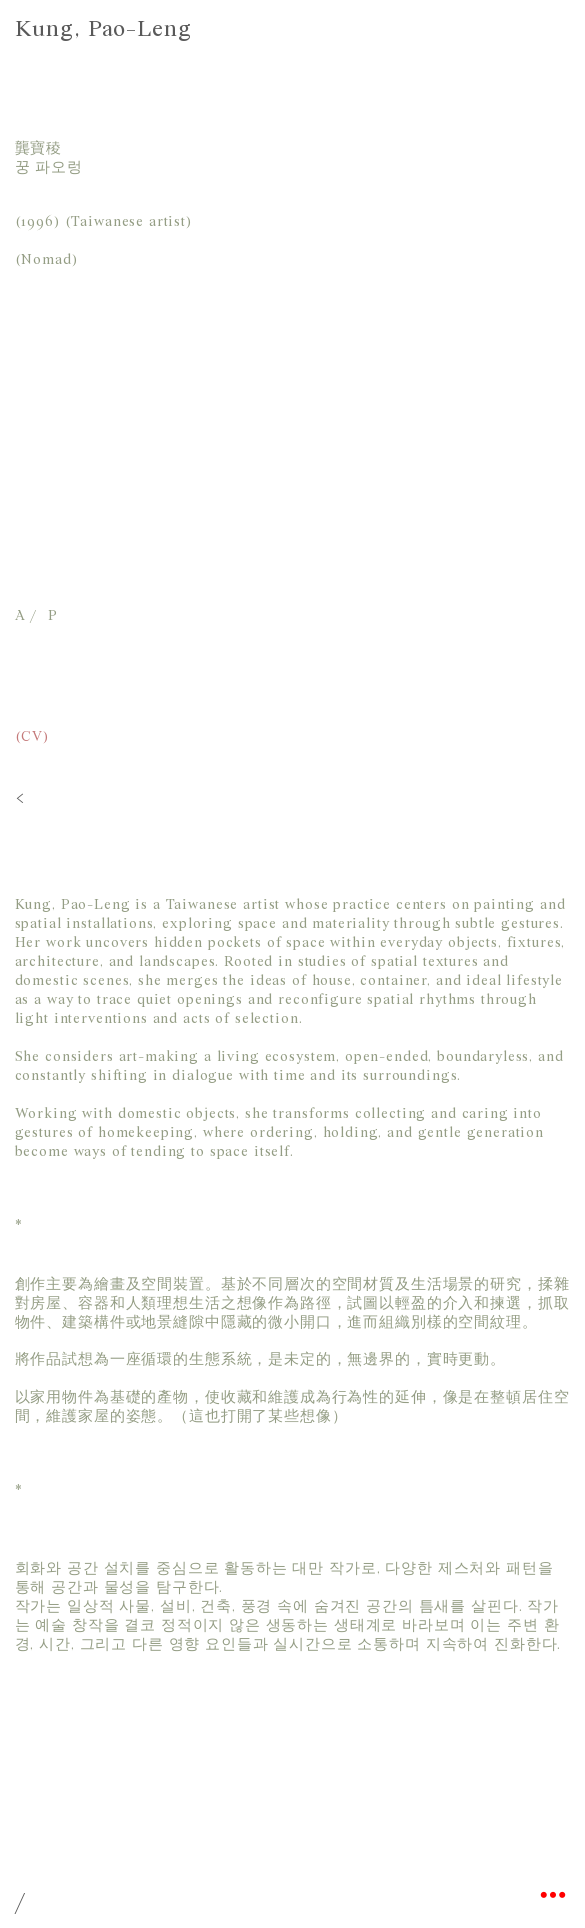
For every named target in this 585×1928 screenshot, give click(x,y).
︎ (553, 1895)
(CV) (32, 737)
